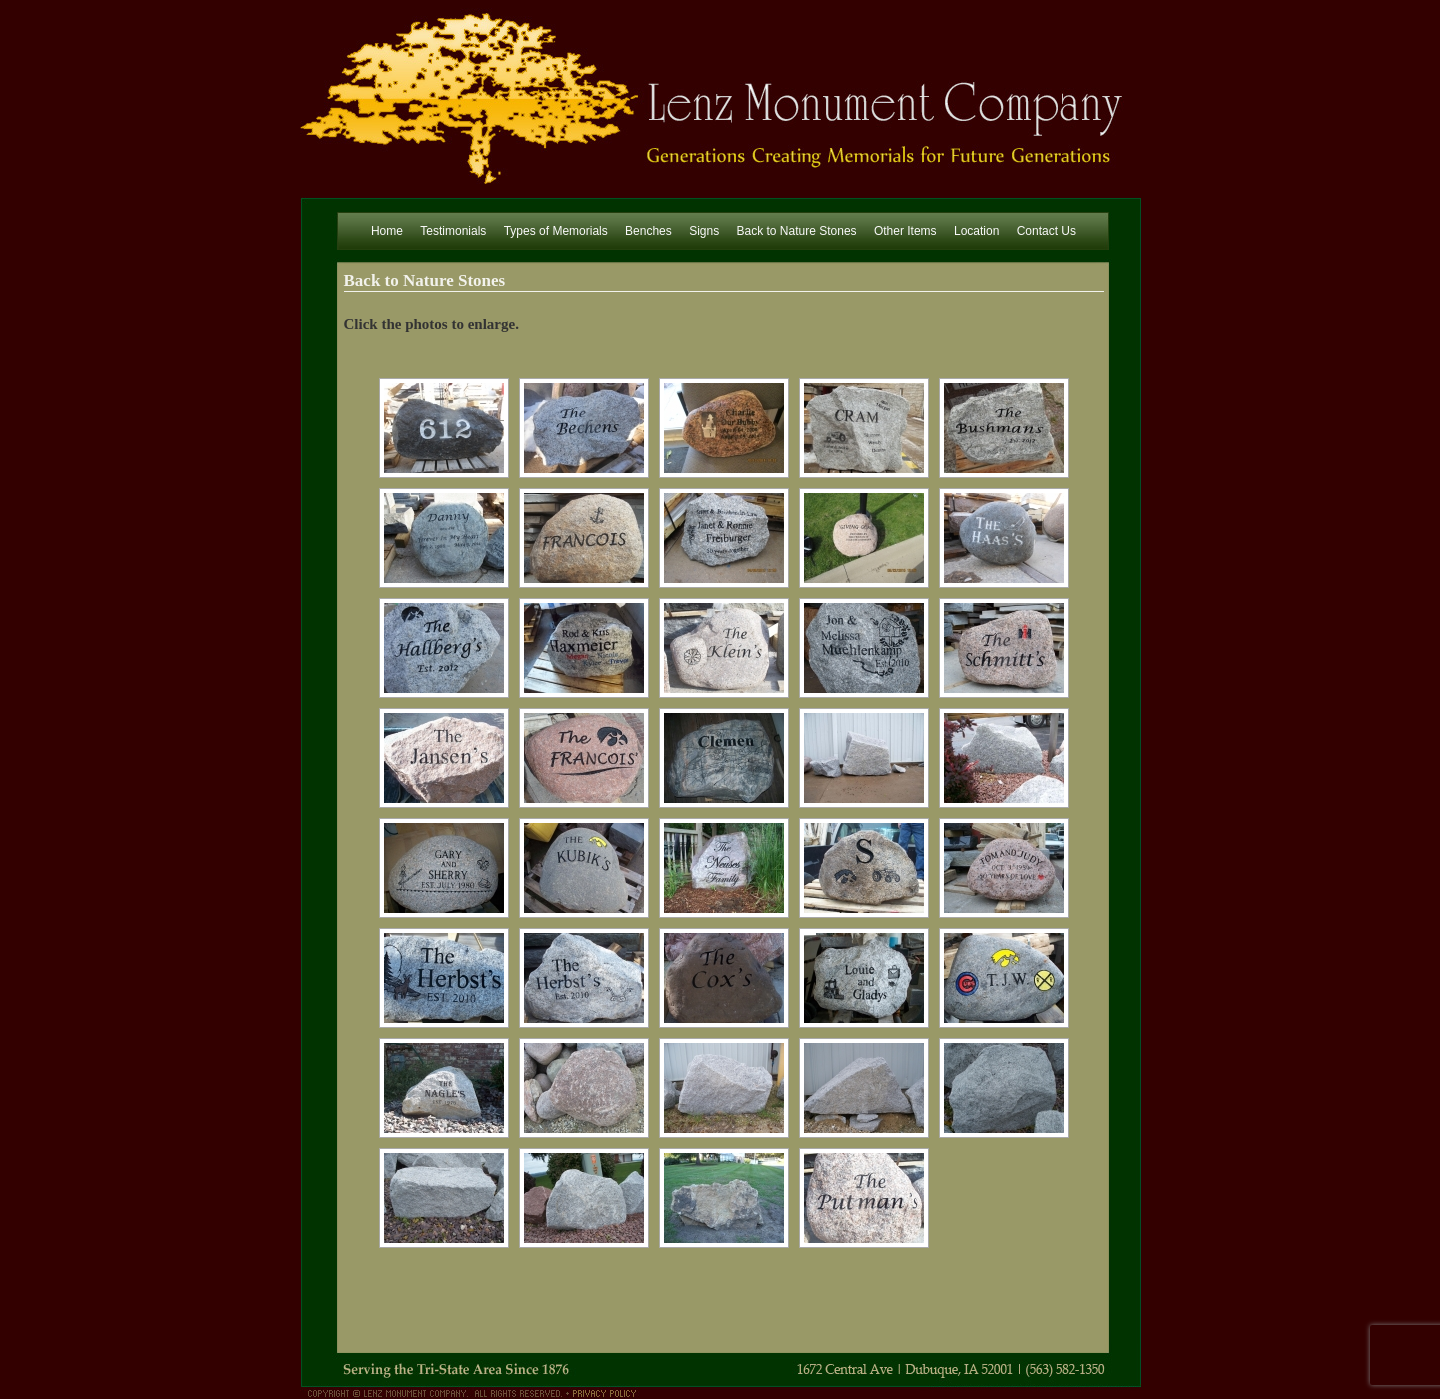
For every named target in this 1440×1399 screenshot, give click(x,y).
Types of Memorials (556, 231)
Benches (648, 231)
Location (976, 231)
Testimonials (453, 231)
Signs (704, 231)
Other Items (905, 231)
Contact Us (1046, 231)
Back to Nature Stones (797, 231)
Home (387, 231)
